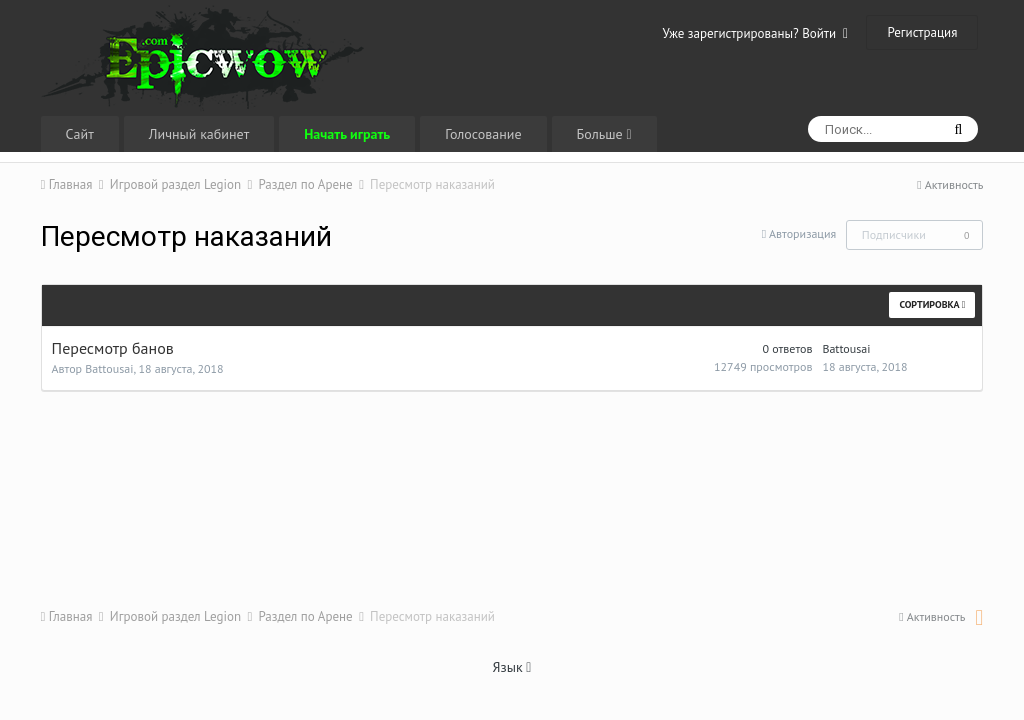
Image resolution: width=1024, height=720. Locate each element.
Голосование (483, 134)
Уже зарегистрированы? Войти (755, 33)
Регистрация (922, 32)
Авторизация (802, 233)
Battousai (109, 368)
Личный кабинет (199, 134)
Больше (604, 134)
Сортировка (932, 304)
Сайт (80, 134)
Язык (512, 667)
